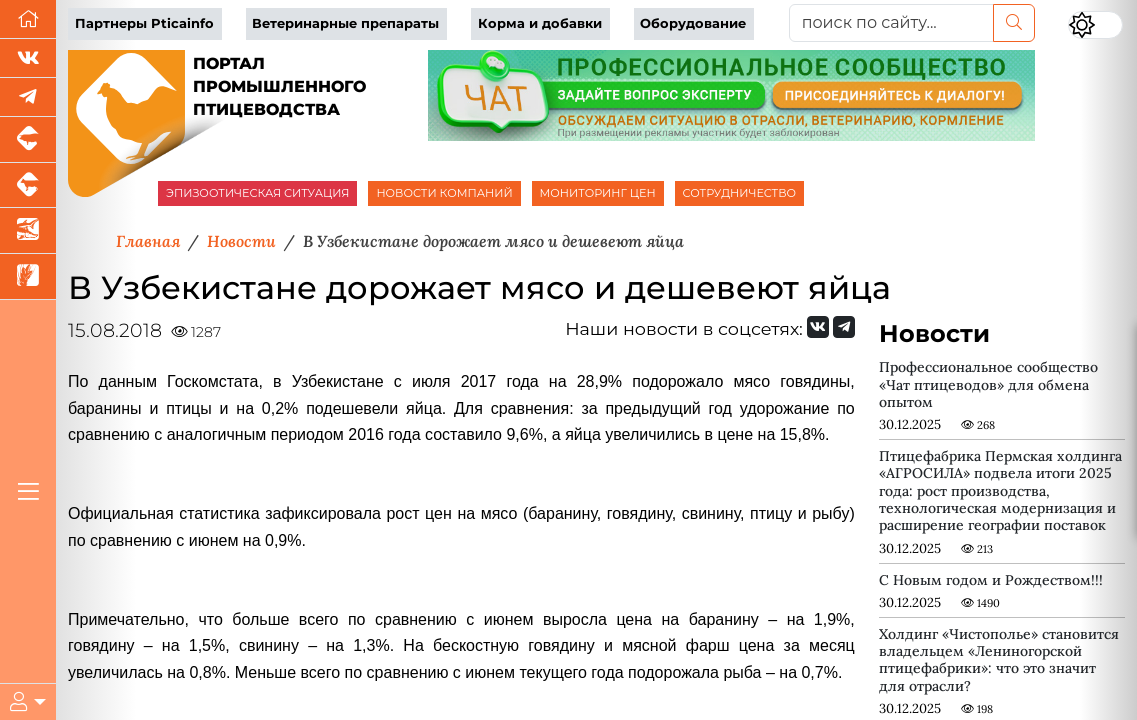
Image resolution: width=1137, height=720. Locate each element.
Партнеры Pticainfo (144, 23)
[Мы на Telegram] (844, 327)
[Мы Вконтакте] (28, 58)
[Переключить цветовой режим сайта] (1095, 25)
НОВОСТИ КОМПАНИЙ (444, 193)
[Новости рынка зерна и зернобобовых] (28, 277)
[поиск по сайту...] (891, 23)
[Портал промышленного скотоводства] (28, 186)
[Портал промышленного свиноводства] (28, 140)
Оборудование (693, 23)
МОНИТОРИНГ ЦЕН (598, 193)
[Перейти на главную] (28, 19)
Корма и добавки (540, 23)
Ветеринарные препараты (345, 23)
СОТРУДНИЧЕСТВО (740, 193)
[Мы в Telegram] (28, 97)
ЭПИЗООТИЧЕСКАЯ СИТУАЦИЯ (257, 193)
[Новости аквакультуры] (28, 231)
